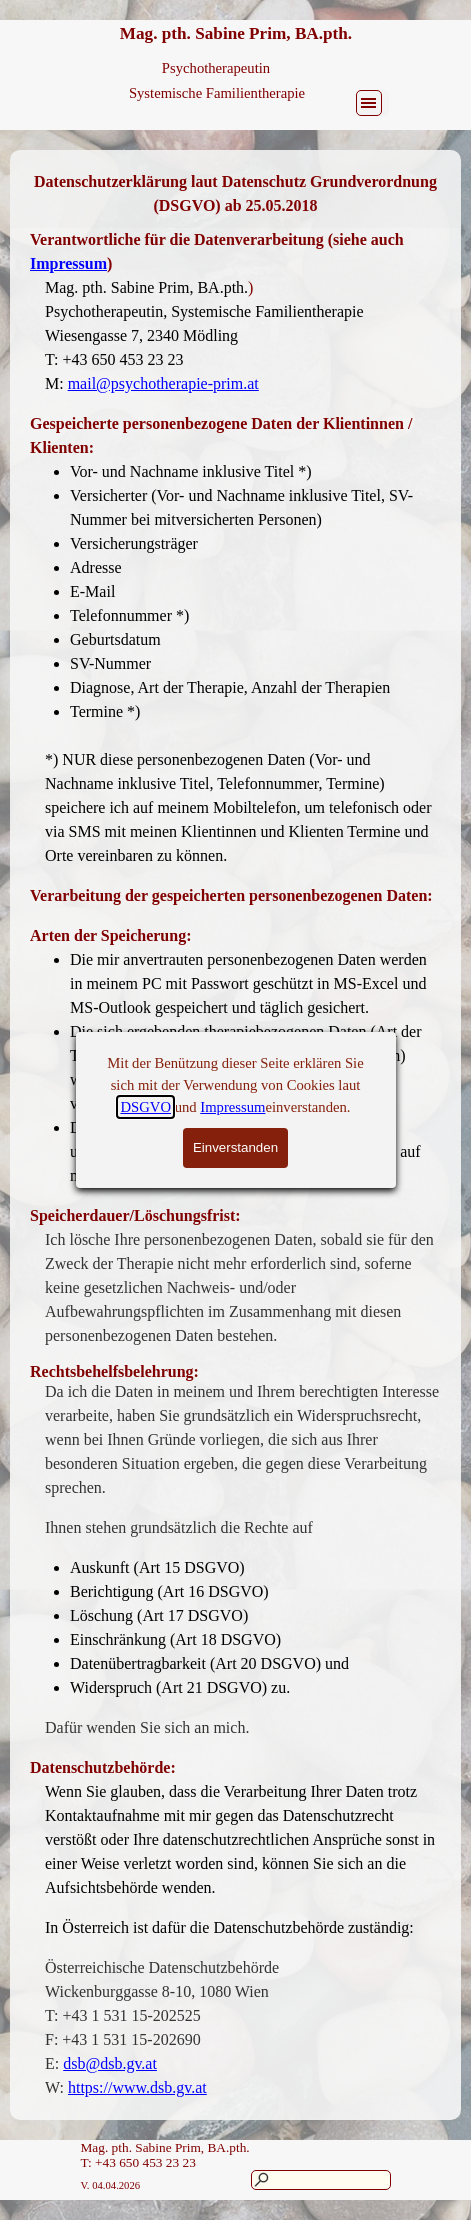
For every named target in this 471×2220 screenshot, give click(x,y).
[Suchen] (321, 2180)
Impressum (68, 263)
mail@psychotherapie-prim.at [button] (163, 383)
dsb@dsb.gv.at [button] (110, 2063)
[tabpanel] (235, 194)
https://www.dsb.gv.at (137, 2087)
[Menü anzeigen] (369, 103)
